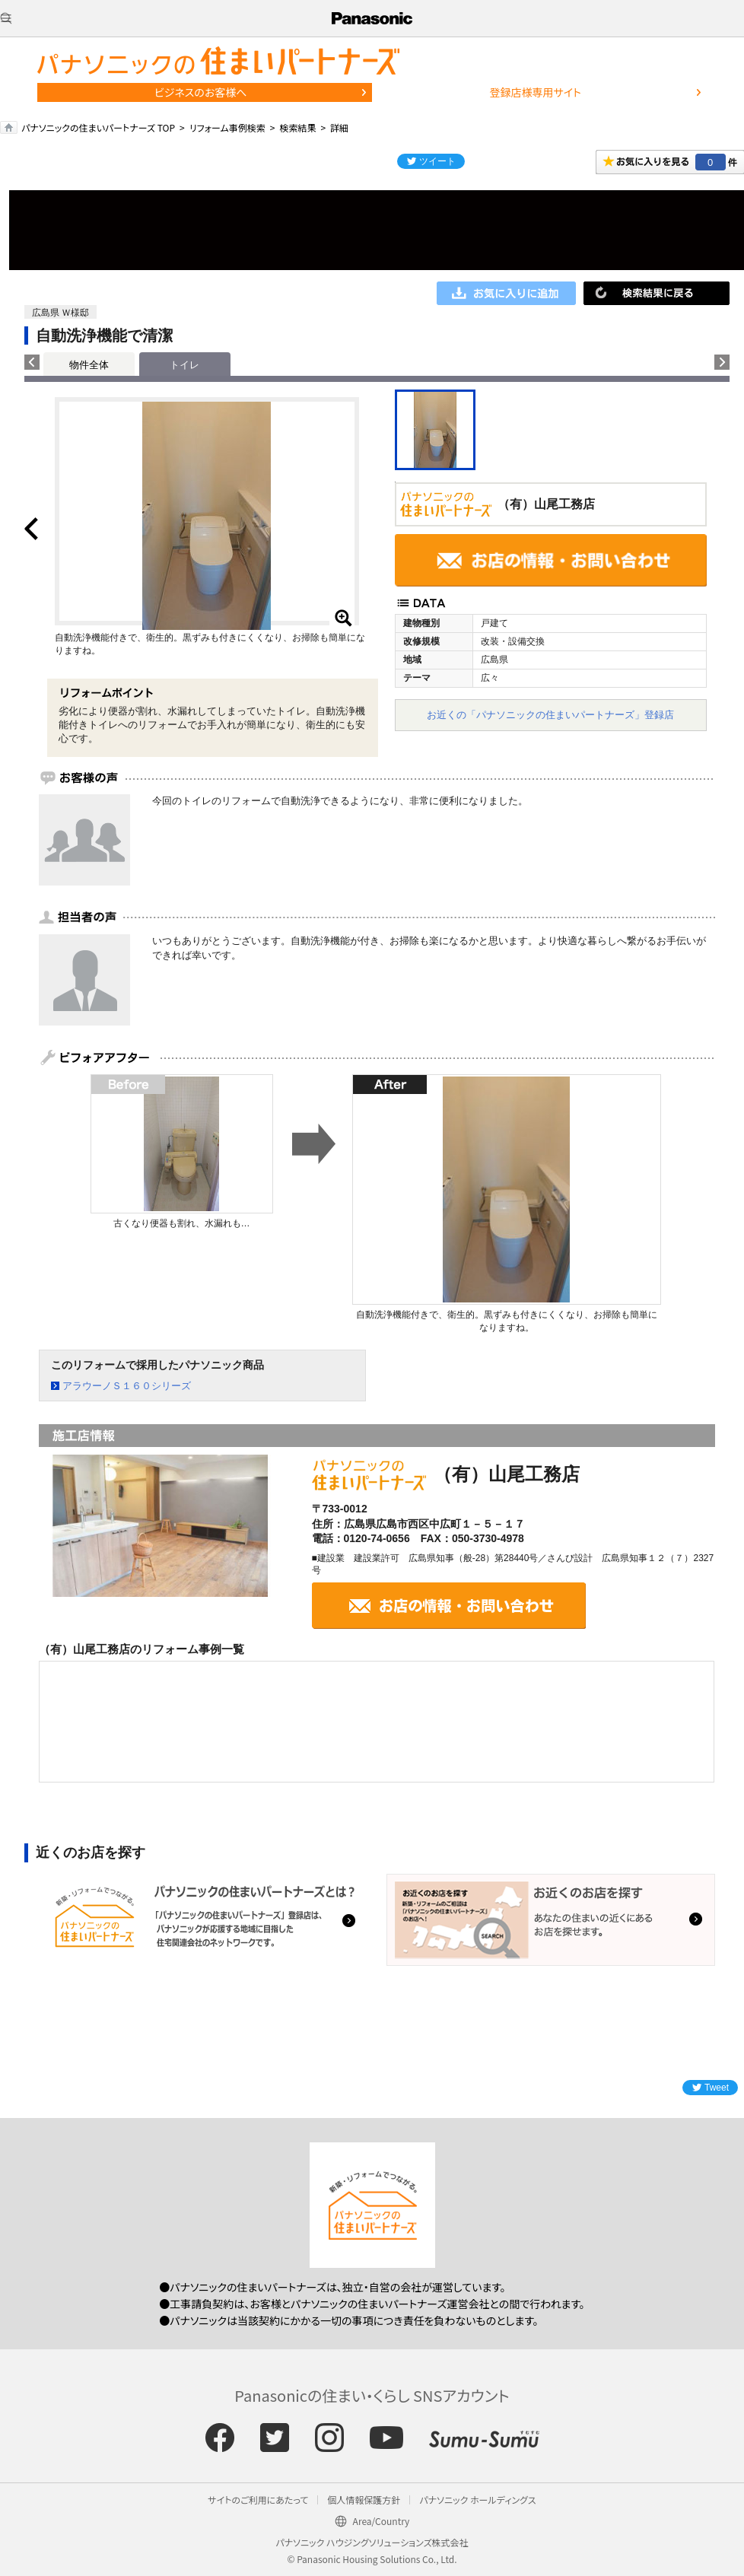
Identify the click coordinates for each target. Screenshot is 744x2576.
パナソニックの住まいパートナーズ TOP (98, 127)
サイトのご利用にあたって (258, 2499)
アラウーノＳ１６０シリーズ (126, 1385)
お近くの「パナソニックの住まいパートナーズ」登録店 (550, 714)
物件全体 (89, 364)
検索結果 (297, 127)
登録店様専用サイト (535, 92)
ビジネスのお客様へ (200, 92)
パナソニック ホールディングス (477, 2499)
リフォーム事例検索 (227, 127)
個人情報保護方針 (363, 2499)
